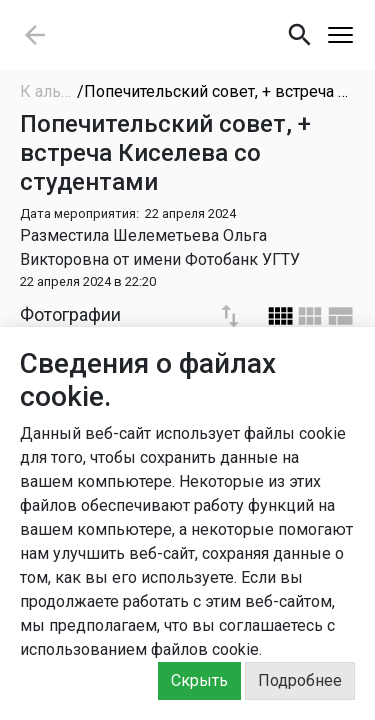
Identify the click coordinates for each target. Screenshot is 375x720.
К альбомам (48, 91)
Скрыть (199, 680)
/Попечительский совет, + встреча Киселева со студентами (216, 91)
